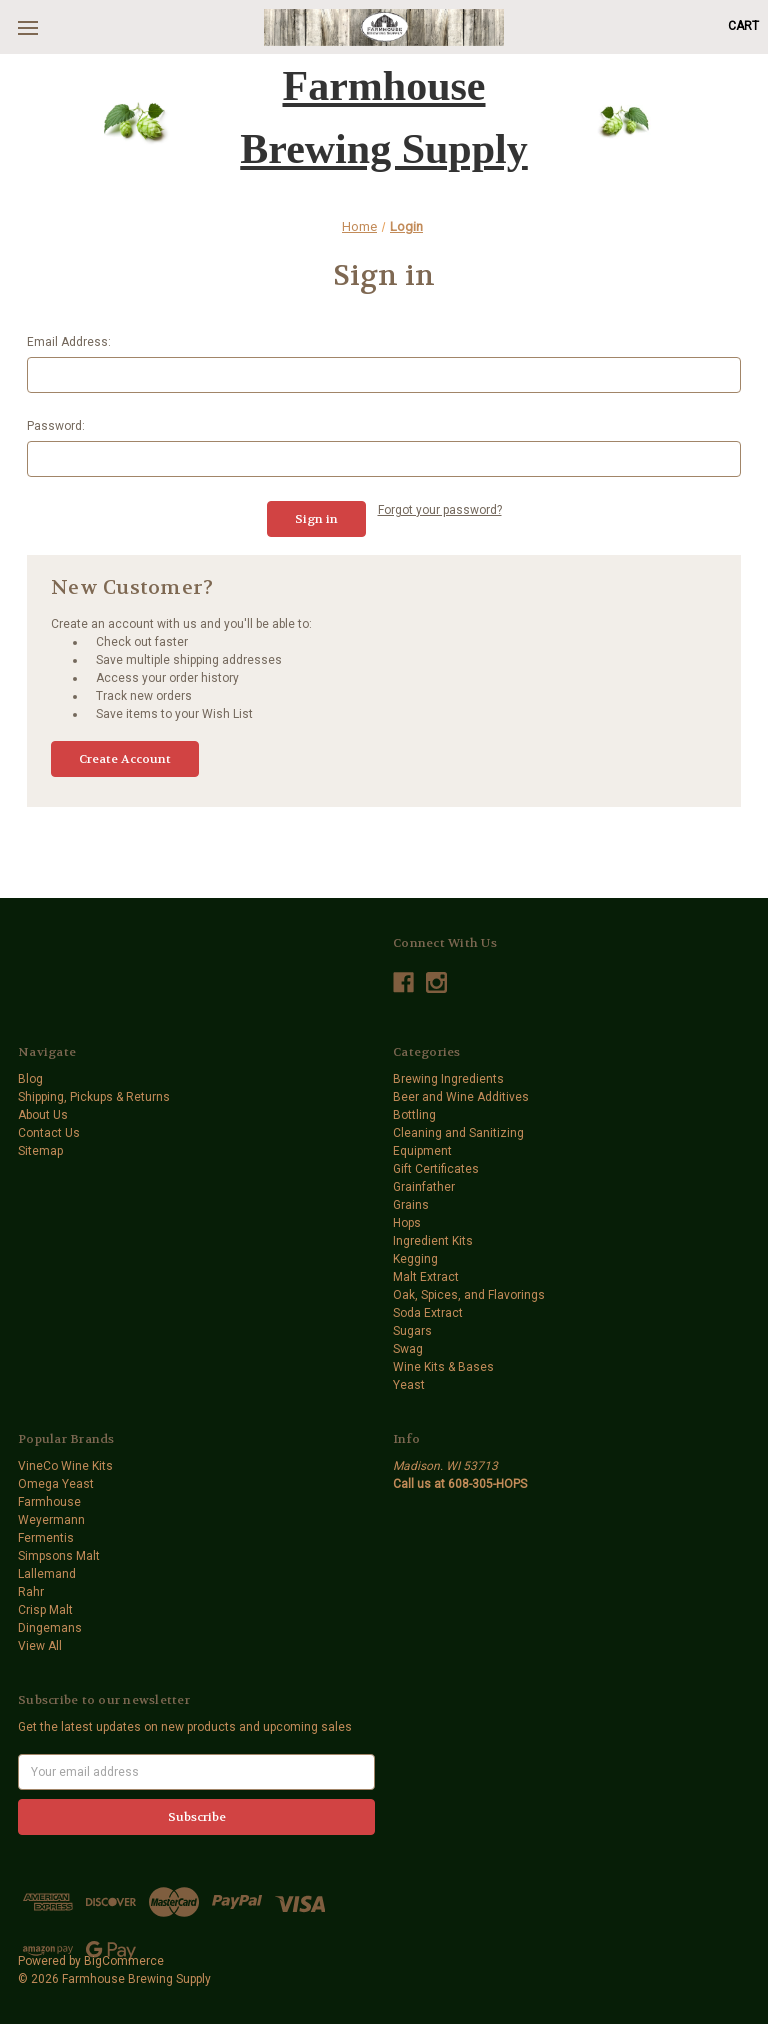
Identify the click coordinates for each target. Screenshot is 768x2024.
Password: (56, 426)
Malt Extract (426, 1277)
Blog (30, 1079)
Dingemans (50, 1628)
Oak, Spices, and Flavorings (469, 1295)
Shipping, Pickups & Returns (94, 1097)
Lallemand (47, 1574)
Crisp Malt (45, 1610)
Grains (411, 1205)
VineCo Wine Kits (65, 1466)
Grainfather (424, 1187)
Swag (408, 1349)
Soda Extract (428, 1313)
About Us (43, 1115)
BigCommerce (124, 1961)
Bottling (414, 1115)
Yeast (409, 1385)
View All (40, 1646)
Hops (407, 1223)
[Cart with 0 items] (743, 26)
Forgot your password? (440, 510)
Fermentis (46, 1538)
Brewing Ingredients (448, 1079)
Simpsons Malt (59, 1556)
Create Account (125, 759)
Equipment (422, 1151)
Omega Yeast (56, 1484)
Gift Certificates (436, 1169)
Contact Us (49, 1133)
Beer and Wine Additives (461, 1097)
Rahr (31, 1592)
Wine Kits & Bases (443, 1367)
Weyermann (51, 1520)
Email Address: (69, 342)
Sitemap (40, 1151)
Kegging (415, 1259)
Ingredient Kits (433, 1241)
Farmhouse (49, 1502)
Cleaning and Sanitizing (458, 1133)
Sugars (412, 1331)
